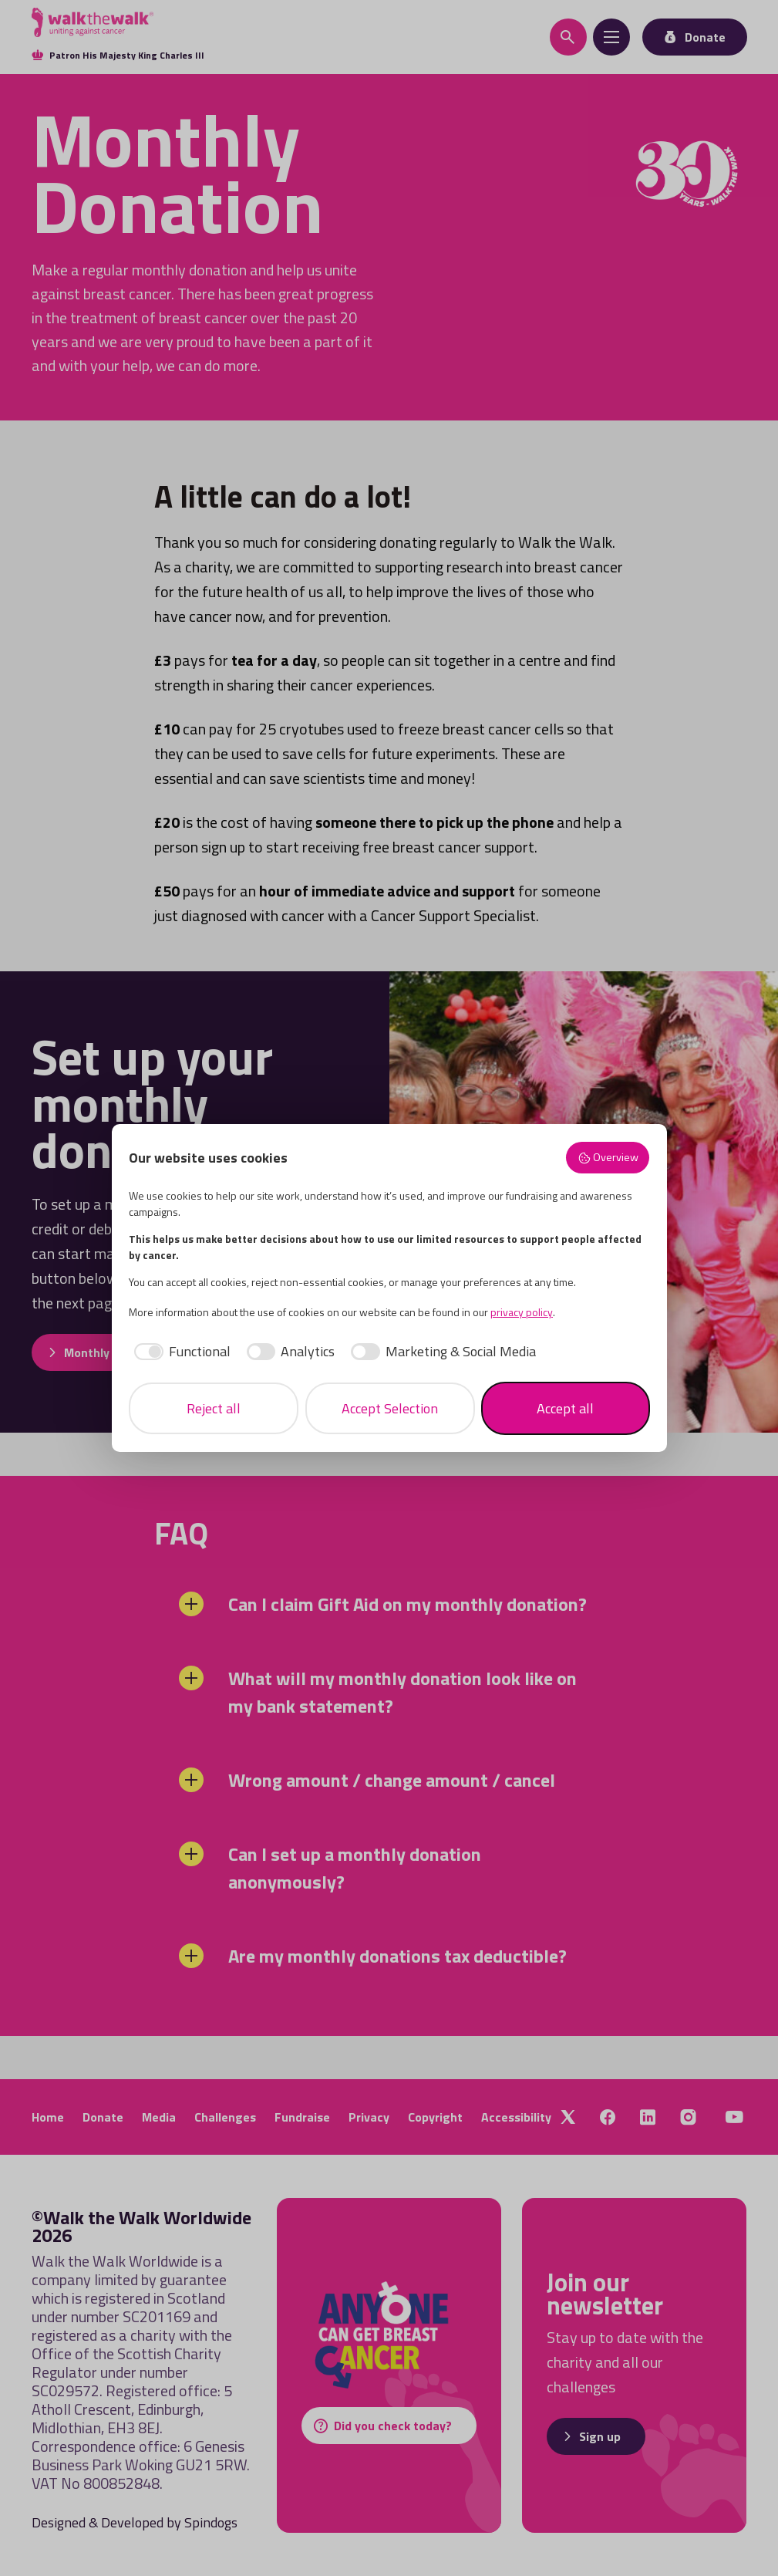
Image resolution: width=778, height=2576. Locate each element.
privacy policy (521, 1312)
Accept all (565, 1408)
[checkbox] (180, 1351)
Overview (608, 1157)
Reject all (214, 1408)
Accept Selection (390, 1408)
